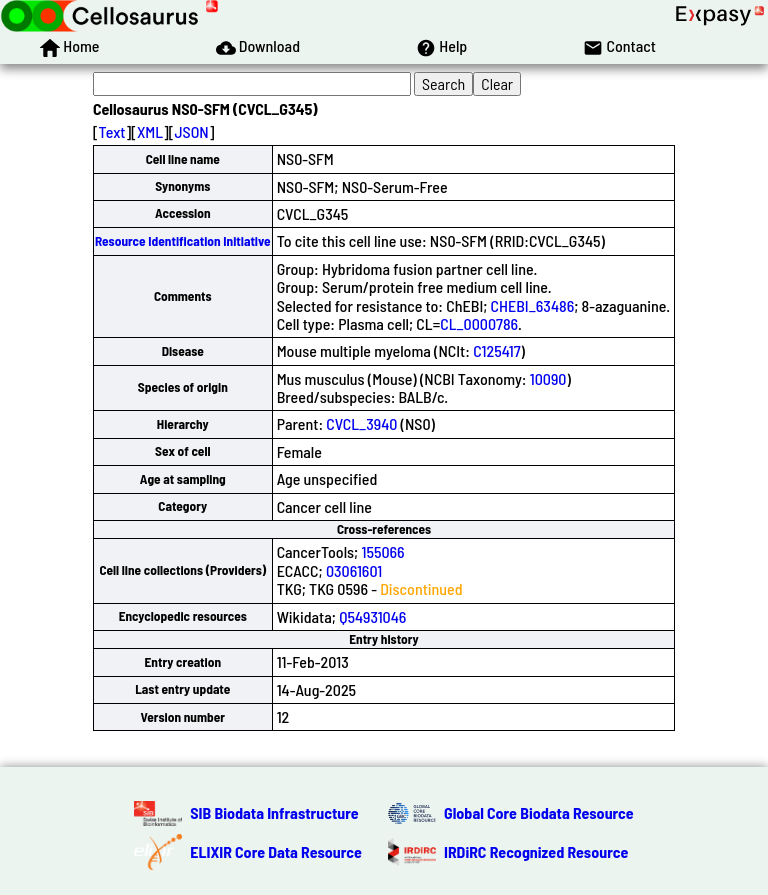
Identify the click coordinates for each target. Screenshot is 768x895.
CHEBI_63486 (533, 305)
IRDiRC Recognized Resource (536, 851)
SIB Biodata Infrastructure (274, 812)
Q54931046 (372, 616)
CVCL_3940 (361, 423)
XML (150, 131)
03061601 (354, 570)
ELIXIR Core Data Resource (276, 851)
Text (112, 131)
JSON (191, 131)
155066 (382, 551)
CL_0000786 (479, 323)
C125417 (496, 350)
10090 (548, 378)
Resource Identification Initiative (183, 241)
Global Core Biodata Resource (539, 812)
